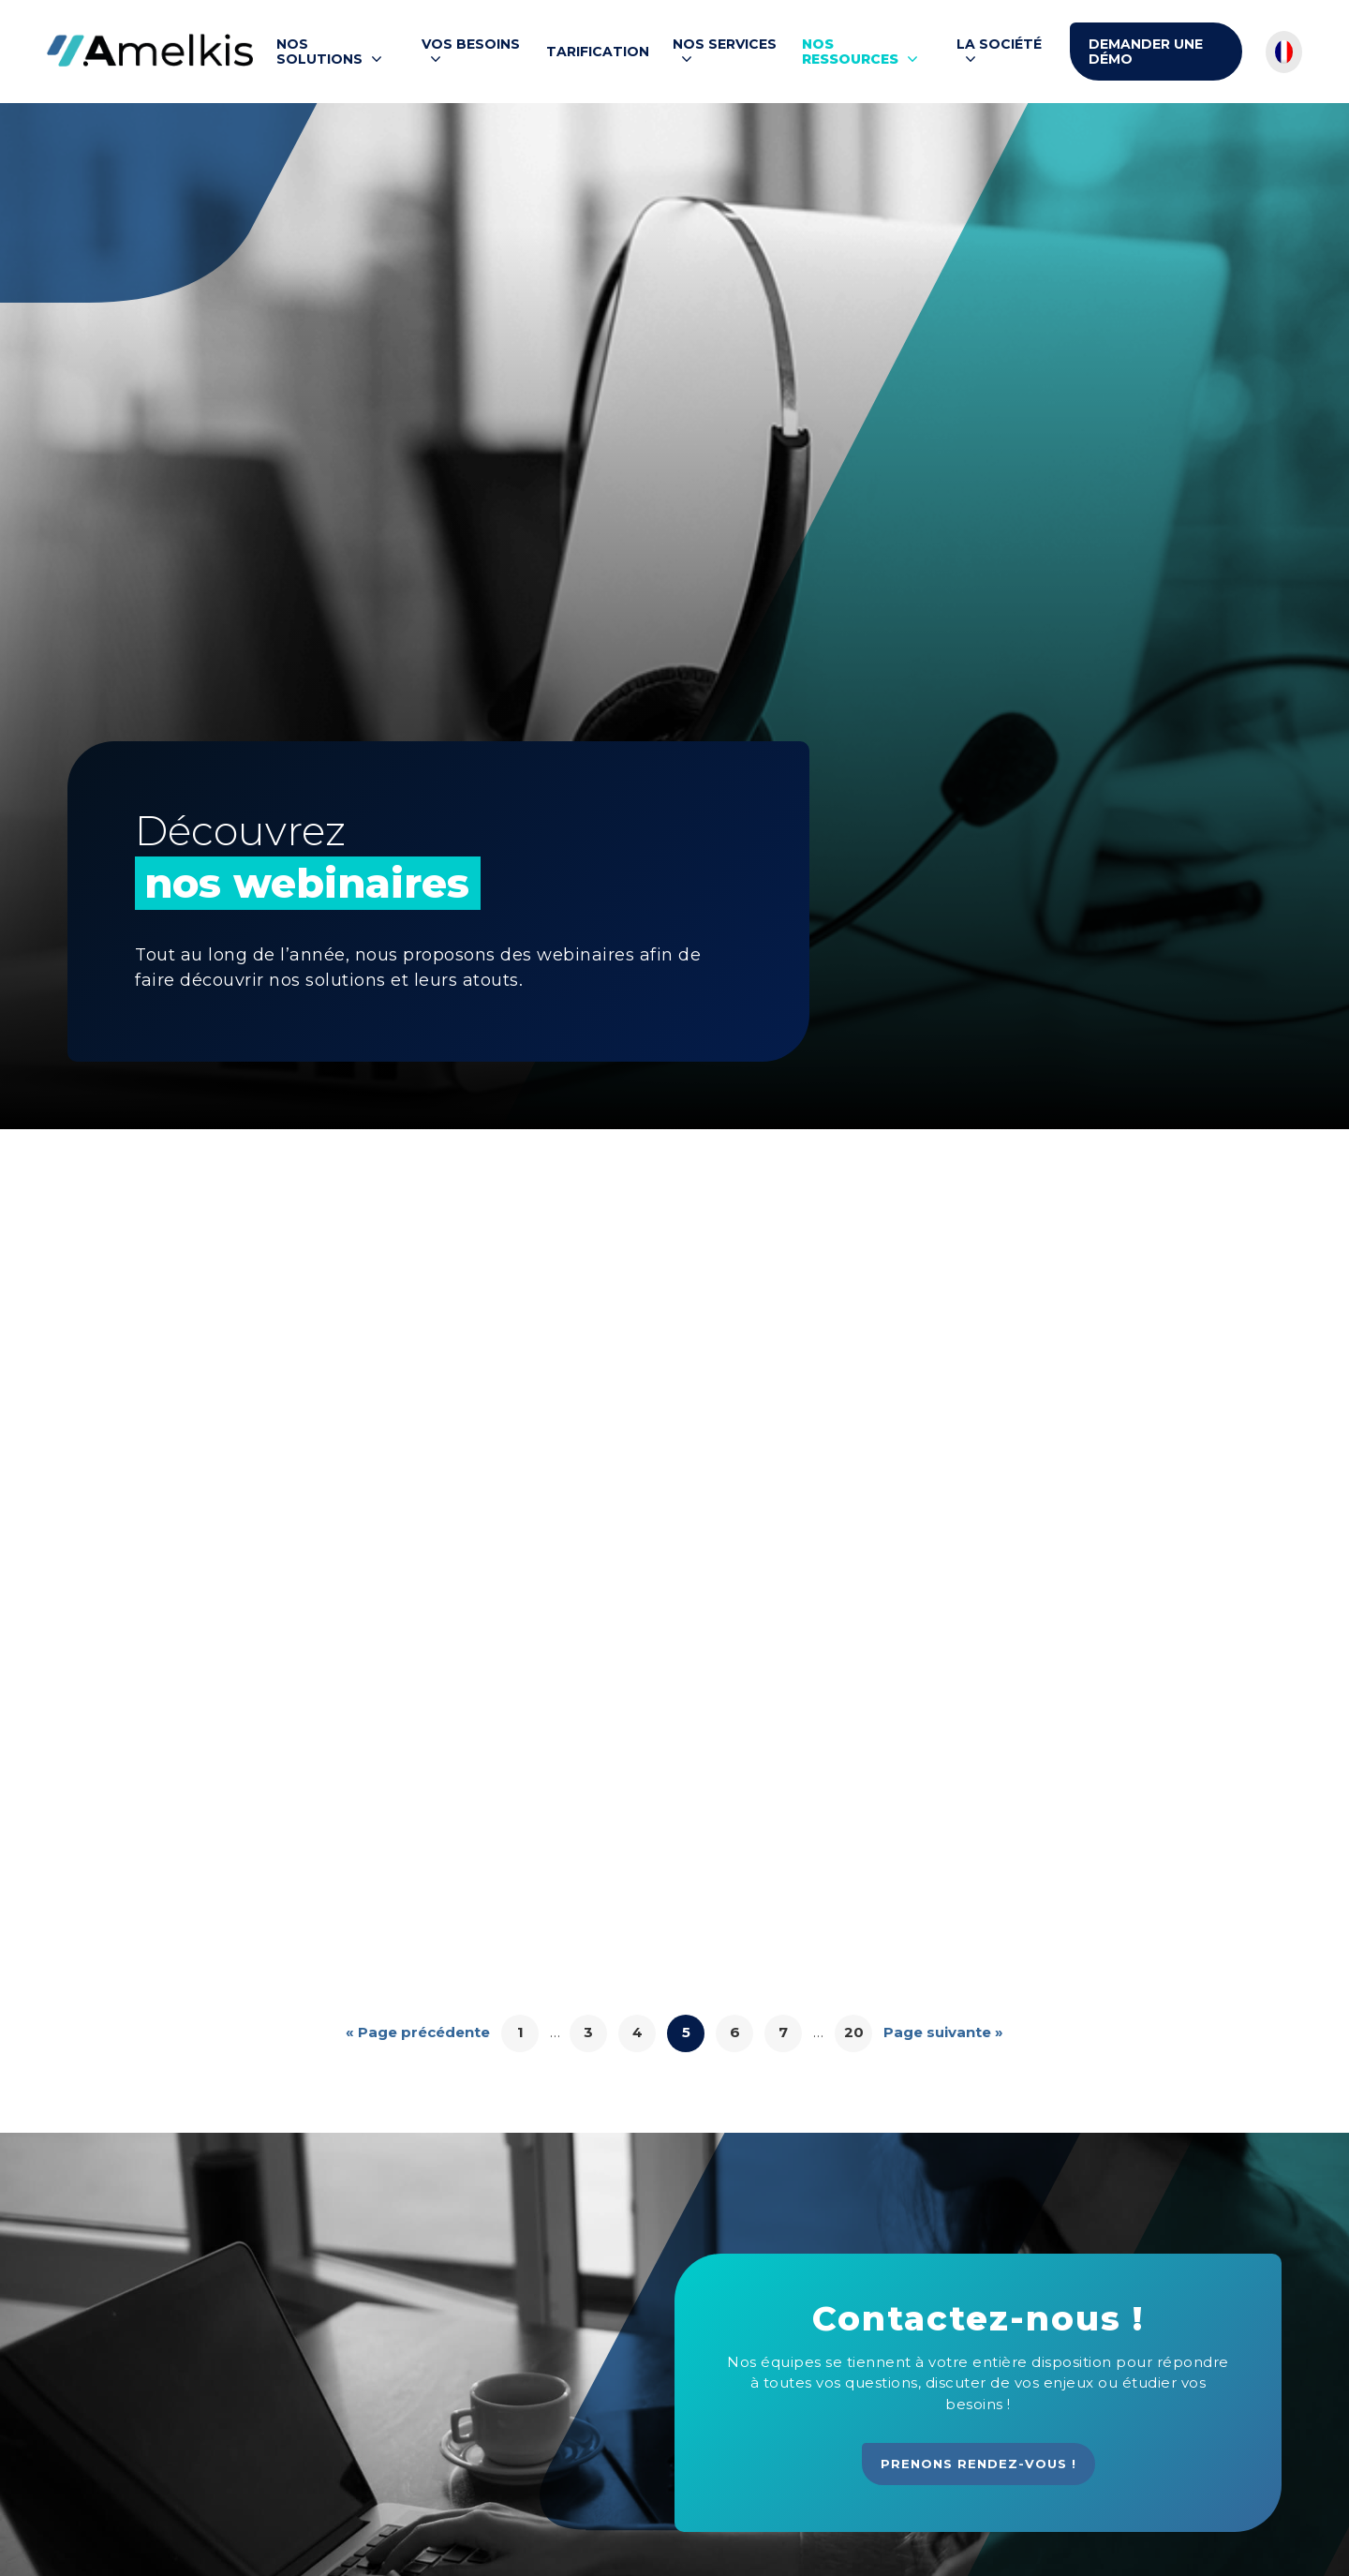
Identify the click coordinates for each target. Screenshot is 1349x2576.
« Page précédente (418, 2032)
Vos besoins (471, 44)
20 (854, 2032)
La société (999, 44)
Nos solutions (319, 52)
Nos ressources (850, 52)
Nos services (725, 44)
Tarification (597, 51)
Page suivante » (943, 2032)
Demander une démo (1146, 51)
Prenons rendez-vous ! (978, 2463)
